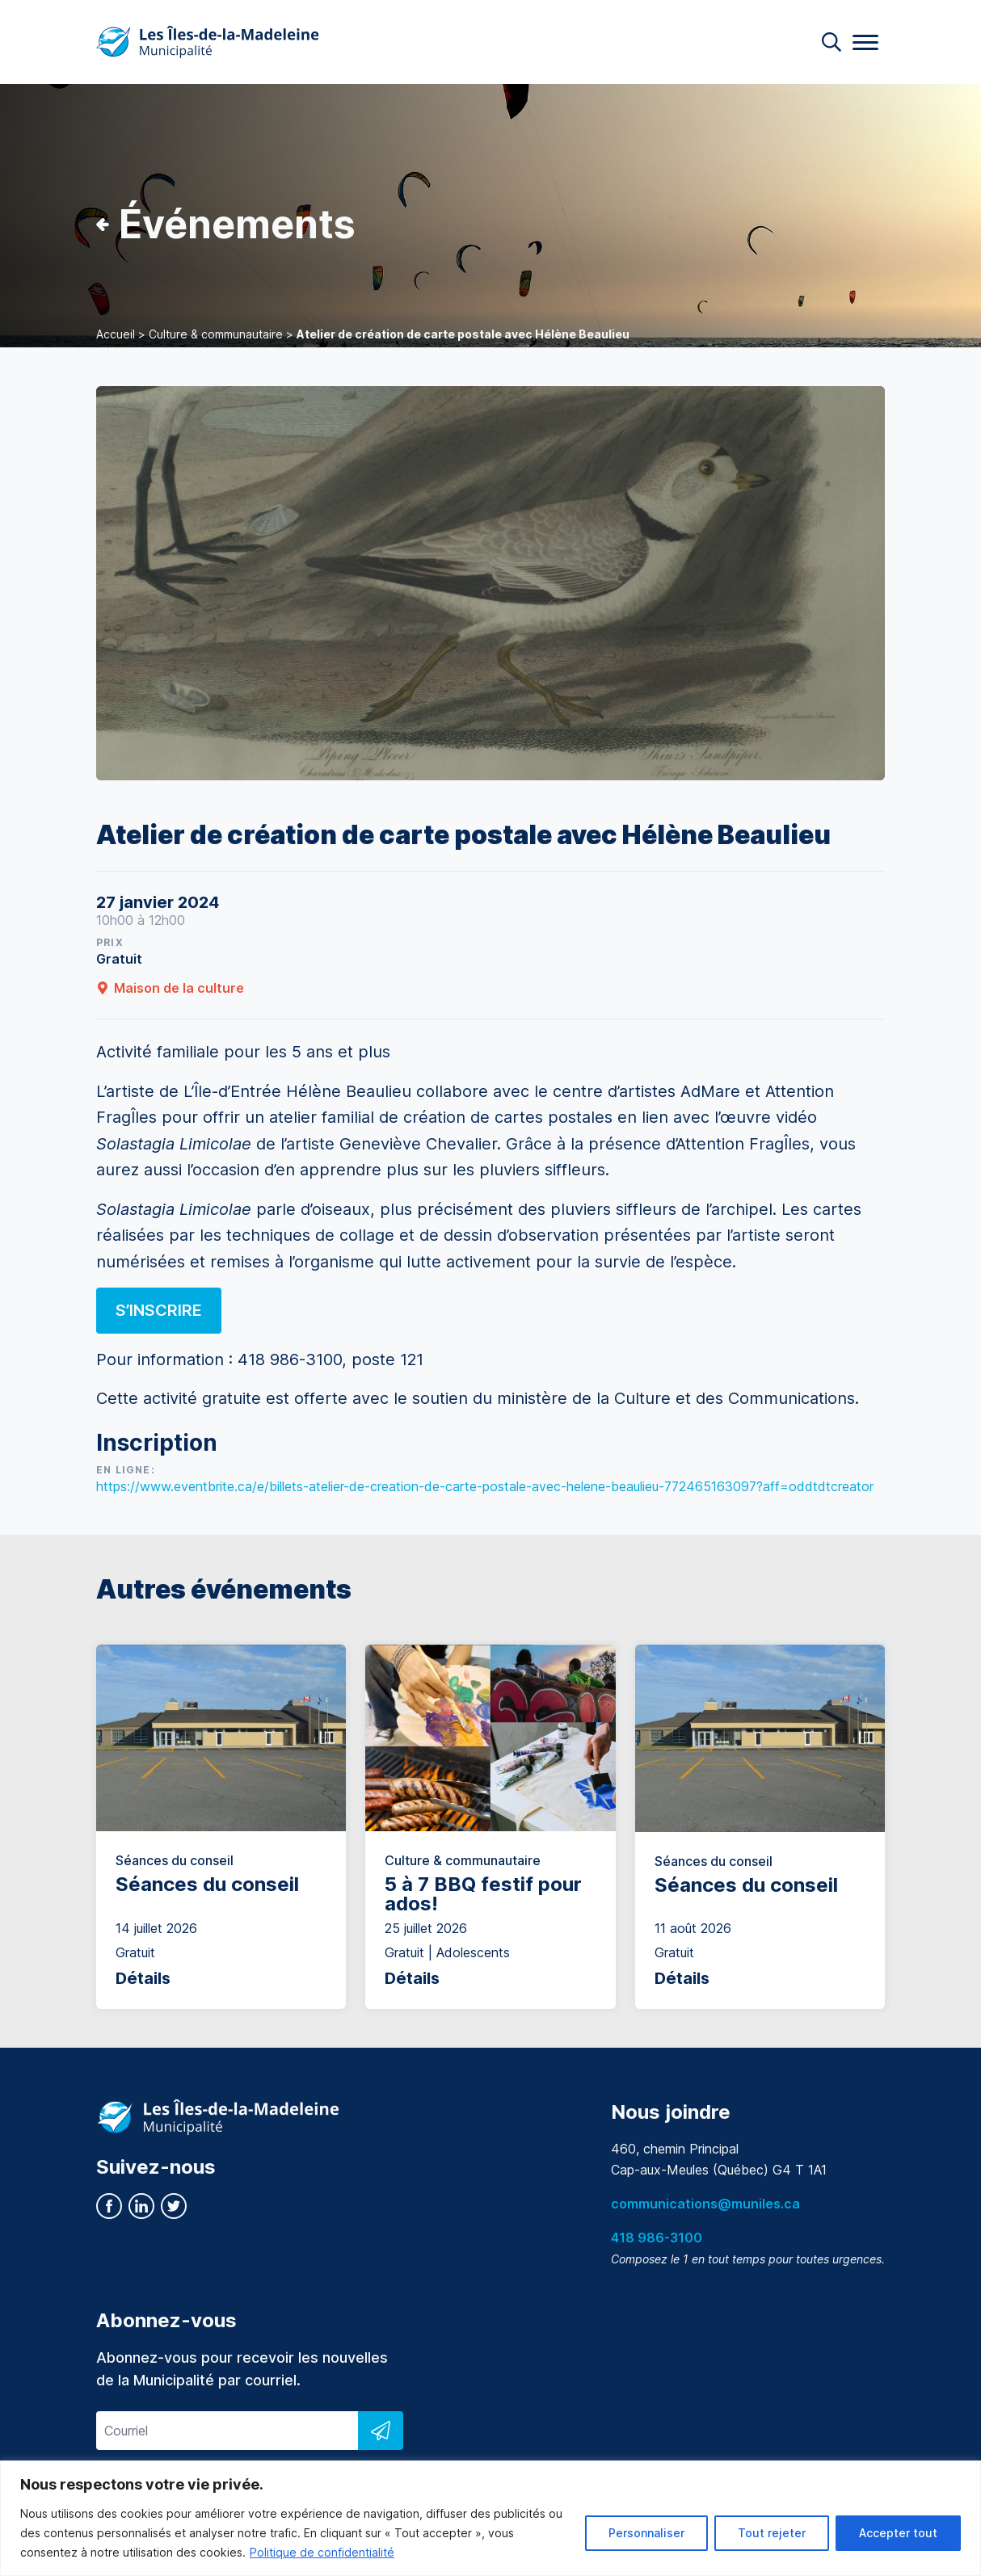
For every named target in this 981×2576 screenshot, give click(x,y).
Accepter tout (898, 2533)
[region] (490, 2518)
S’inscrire (159, 1310)
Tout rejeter (772, 2533)
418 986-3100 (656, 2237)
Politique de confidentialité (322, 2552)
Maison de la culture (170, 988)
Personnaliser (646, 2533)
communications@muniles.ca (705, 2204)
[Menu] (865, 42)
